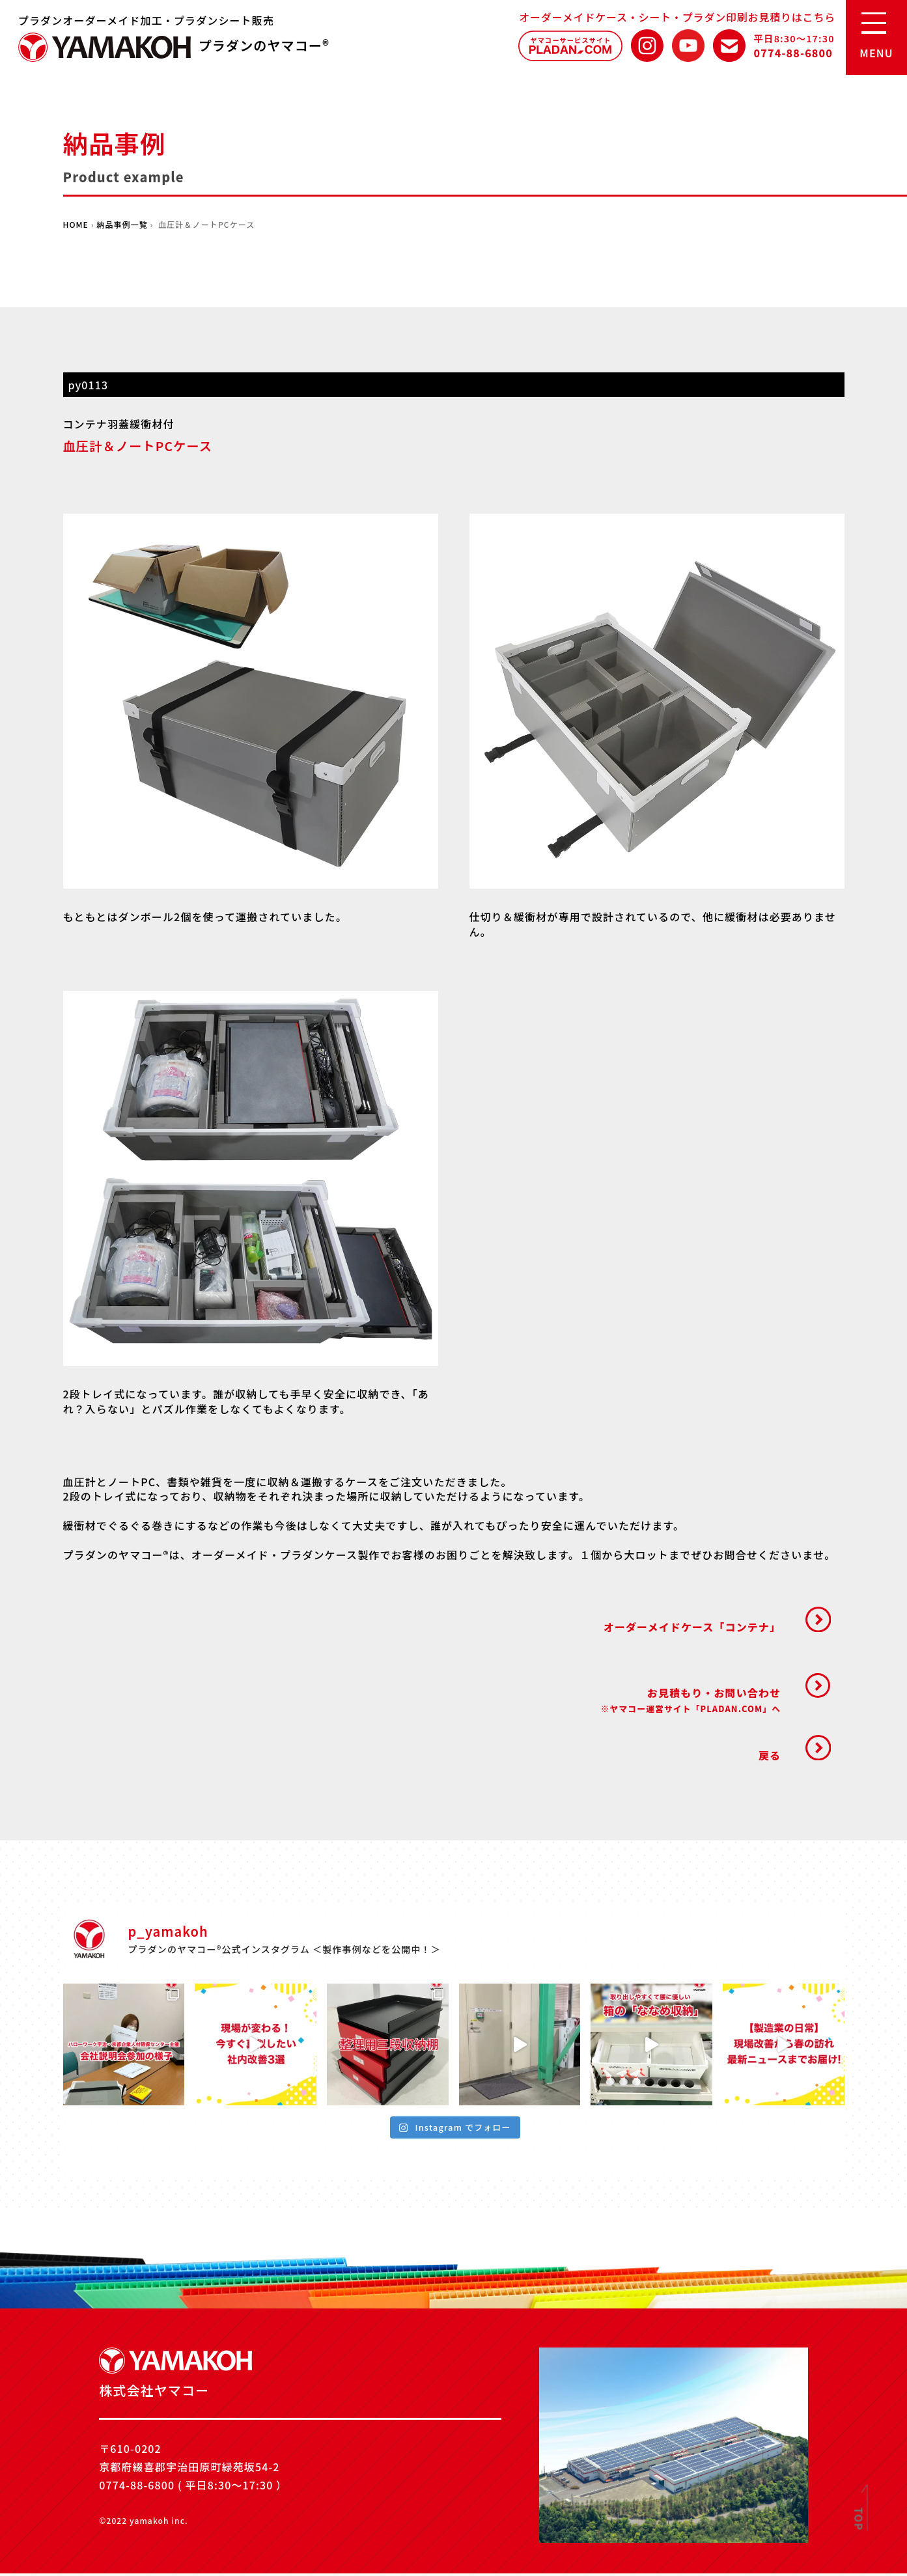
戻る (768, 1757)
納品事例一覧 (122, 224)
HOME (76, 224)
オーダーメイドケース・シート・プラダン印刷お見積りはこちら (677, 17)
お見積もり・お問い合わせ (689, 1701)
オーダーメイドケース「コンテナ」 (690, 1627)
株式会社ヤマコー (105, 47)
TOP (859, 2519)
